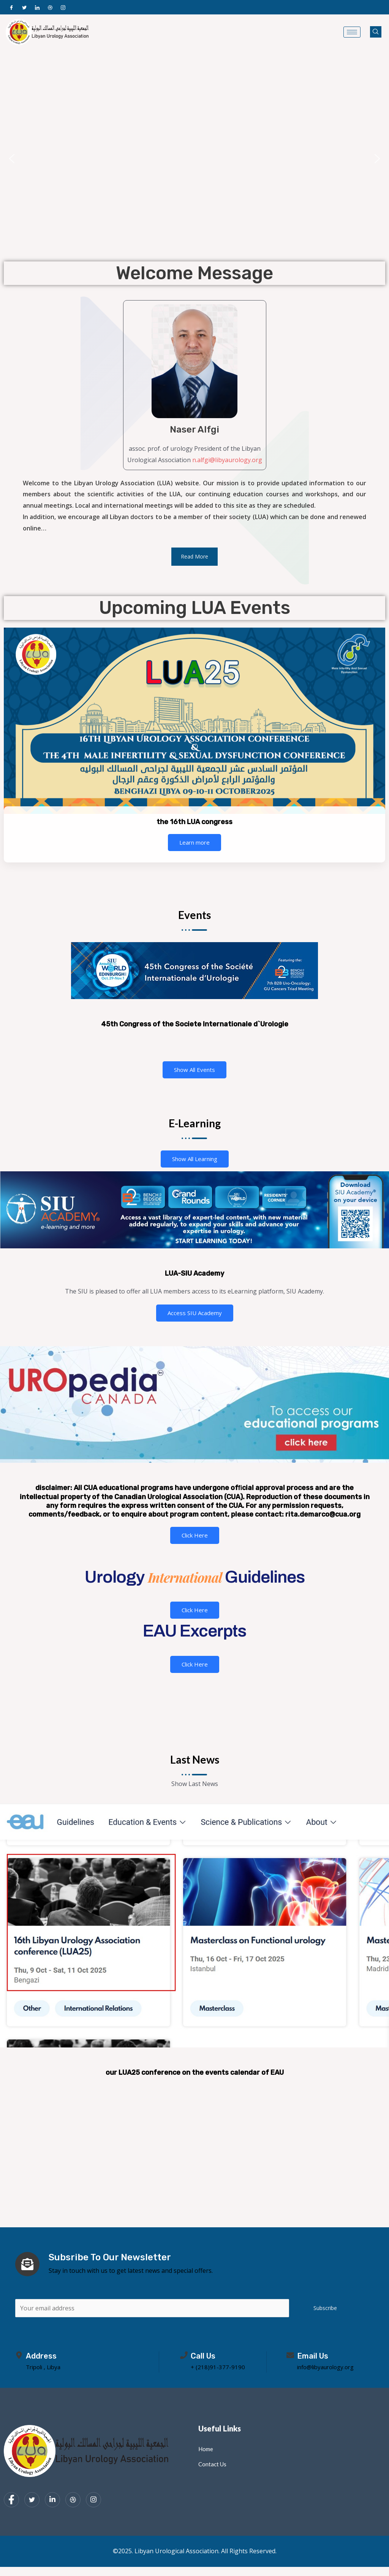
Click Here (195, 1535)
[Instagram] (63, 7)
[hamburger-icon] (352, 32)
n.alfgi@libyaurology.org (227, 460)
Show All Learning (194, 1159)
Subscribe (325, 2309)
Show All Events (194, 1069)
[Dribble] (50, 7)
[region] (194, 158)
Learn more (194, 842)
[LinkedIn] (37, 7)
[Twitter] (24, 7)
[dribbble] (73, 2501)
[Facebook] (11, 7)
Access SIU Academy (195, 1313)
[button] (12, 159)
